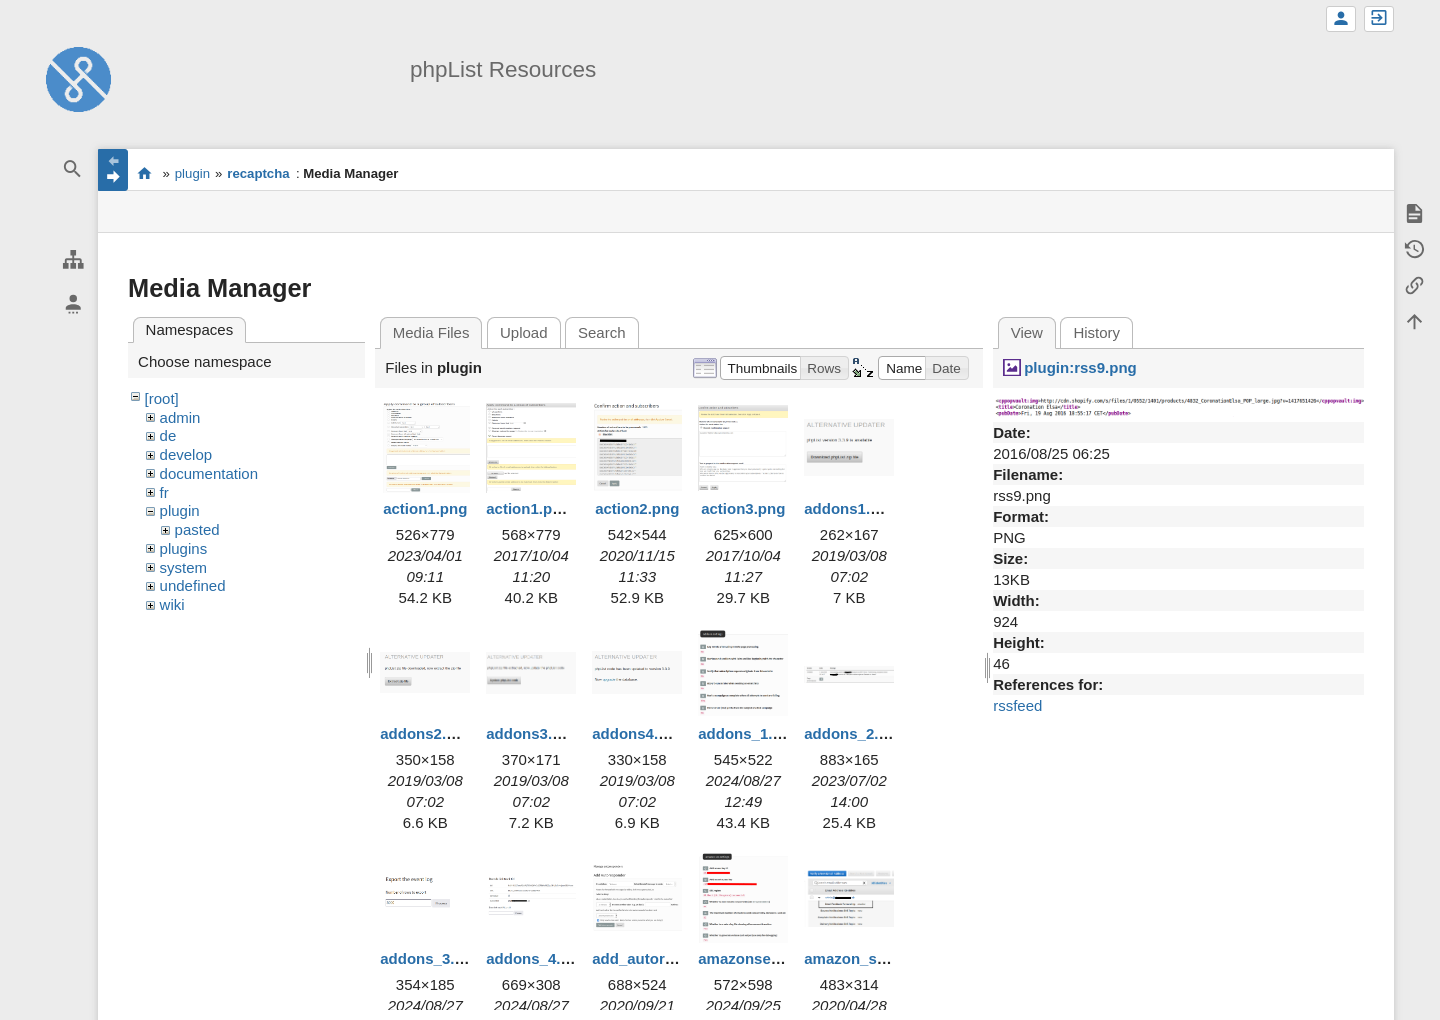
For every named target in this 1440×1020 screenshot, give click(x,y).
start (144, 173)
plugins (184, 548)
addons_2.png (855, 733)
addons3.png (532, 733)
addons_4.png (537, 958)
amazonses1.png (758, 958)
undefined (193, 585)
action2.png (637, 508)
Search (602, 332)
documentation (209, 473)
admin (180, 417)
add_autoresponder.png (677, 958)
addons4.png (638, 733)
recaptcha (258, 173)
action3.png (743, 508)
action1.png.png (544, 508)
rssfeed (1017, 705)
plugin (192, 173)
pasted (197, 529)
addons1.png (850, 508)
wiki (172, 604)
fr (164, 492)
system (184, 567)
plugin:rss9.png (1080, 367)
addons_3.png (431, 958)
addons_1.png (749, 733)
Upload (524, 332)
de (168, 435)
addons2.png (426, 733)
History (1096, 332)
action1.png (425, 508)
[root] (162, 398)
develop (186, 454)
